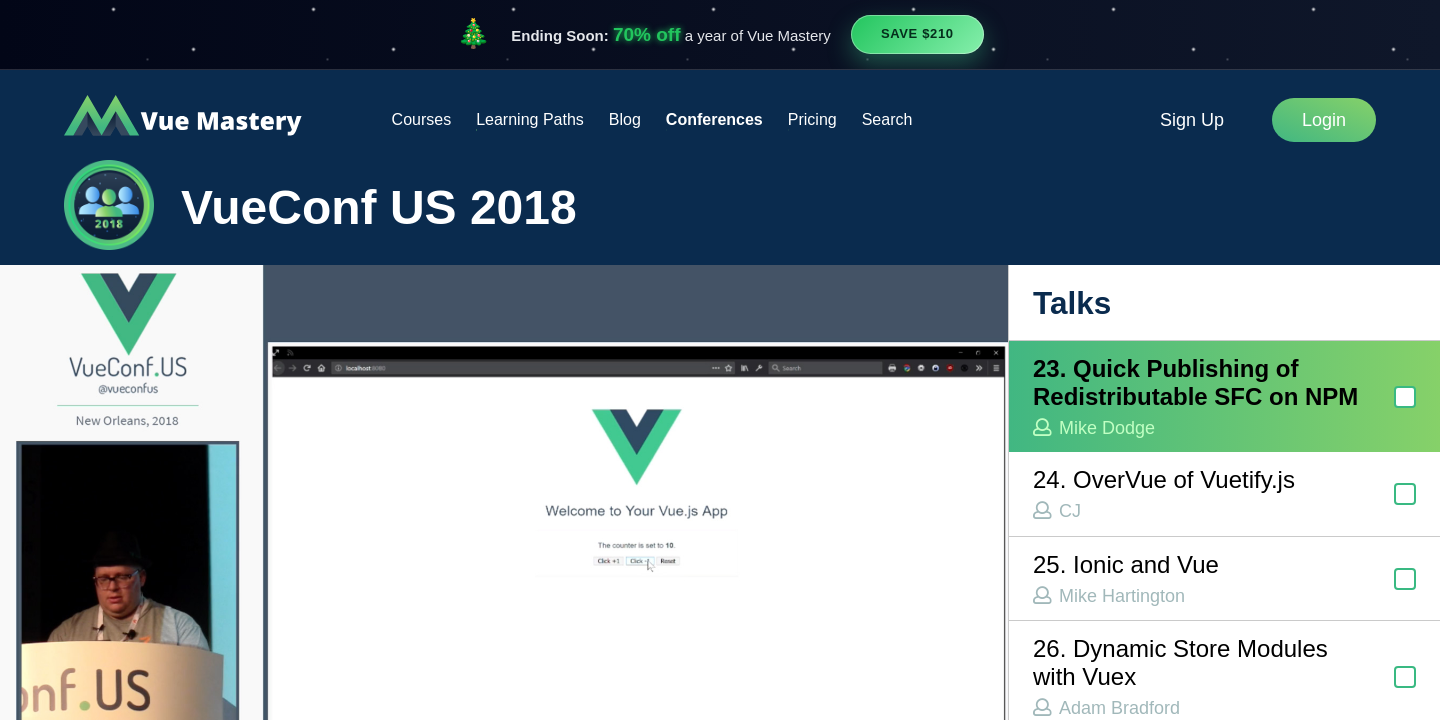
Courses (422, 119)
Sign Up (1192, 120)
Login (1324, 120)
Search (887, 119)
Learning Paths (530, 119)
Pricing (812, 119)
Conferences (714, 119)
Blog (625, 119)
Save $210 (917, 33)
